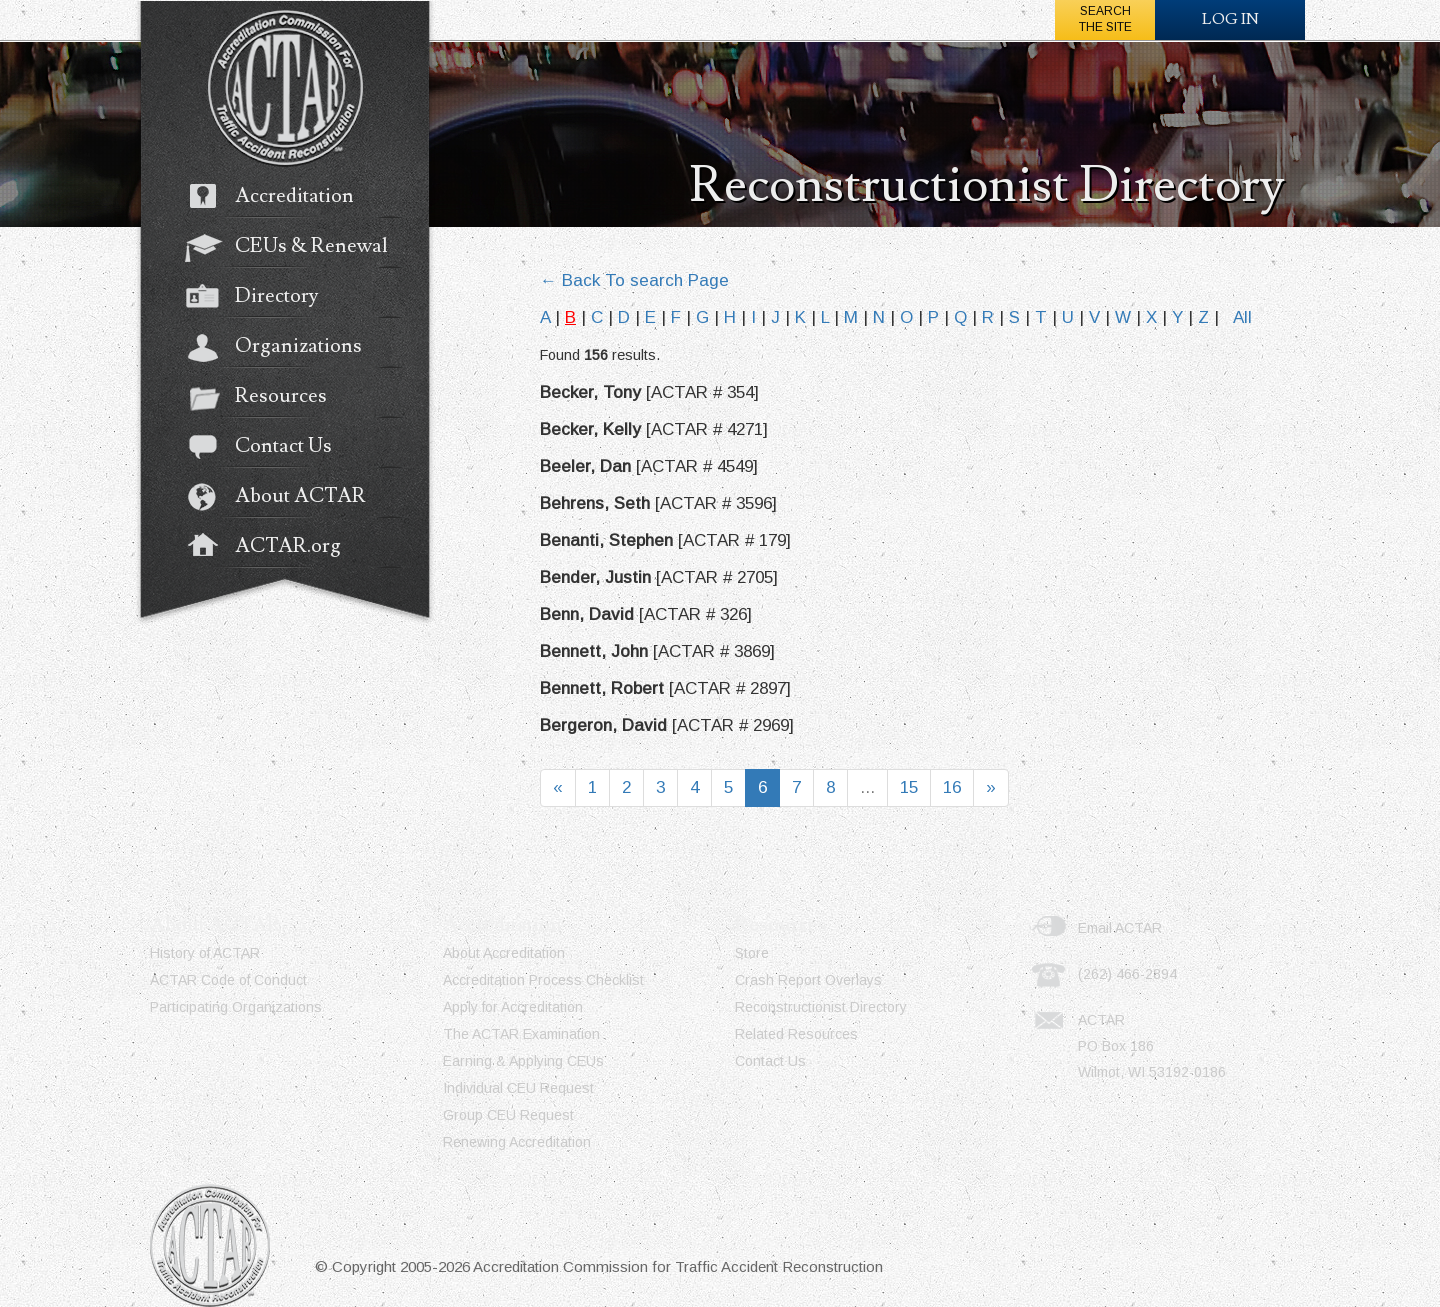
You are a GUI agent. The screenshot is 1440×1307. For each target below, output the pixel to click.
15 (909, 787)
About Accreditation (504, 953)
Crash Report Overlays (808, 980)
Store (752, 953)
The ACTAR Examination (521, 1034)
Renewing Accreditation (517, 1142)
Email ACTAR (1120, 928)
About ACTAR (285, 498)
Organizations (283, 348)
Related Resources (796, 1034)
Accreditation (279, 198)
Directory (261, 298)
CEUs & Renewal (296, 248)
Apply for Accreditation (513, 1007)
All (1242, 317)
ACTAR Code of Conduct (228, 980)
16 (952, 787)
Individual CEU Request (518, 1088)
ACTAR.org (273, 548)
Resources (266, 398)
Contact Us (268, 448)
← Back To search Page (634, 280)
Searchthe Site (1105, 19)
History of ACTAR (205, 953)
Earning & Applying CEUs (523, 1061)
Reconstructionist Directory (821, 1007)
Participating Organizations (236, 1007)
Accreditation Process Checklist (543, 980)
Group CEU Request (508, 1115)
